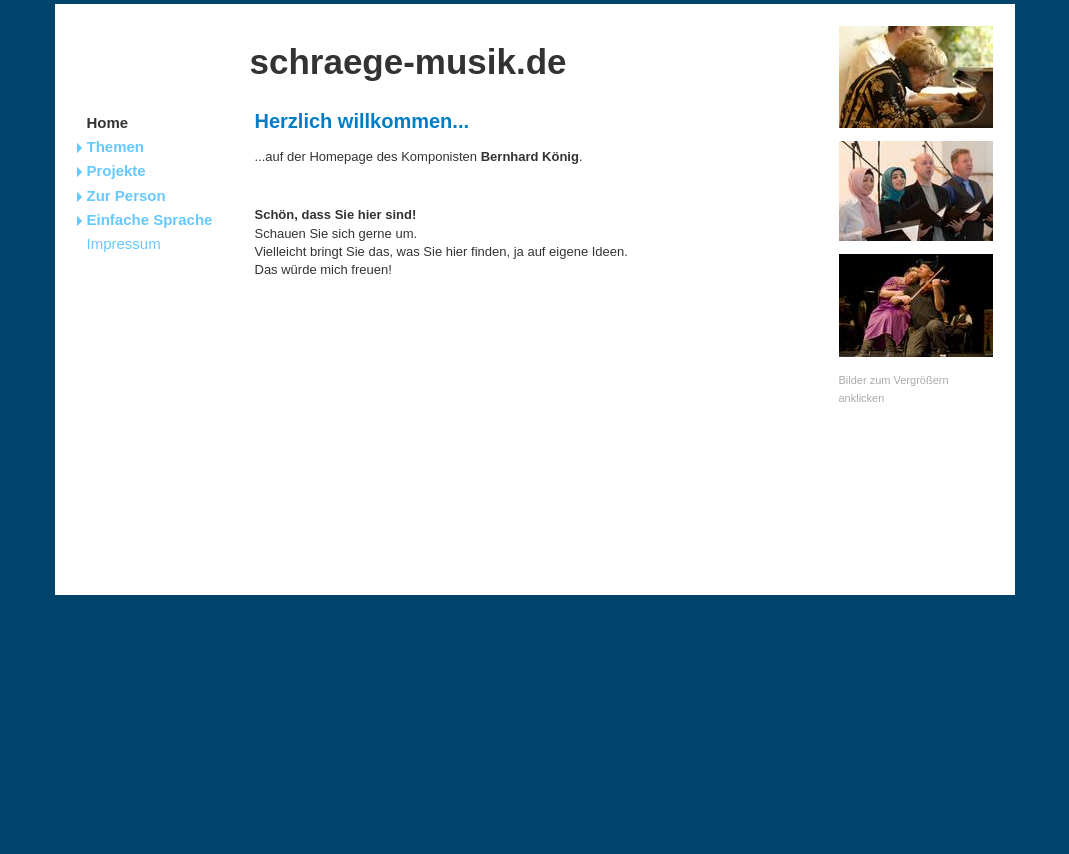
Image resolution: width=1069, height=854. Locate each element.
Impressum (124, 243)
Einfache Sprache (150, 219)
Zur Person (126, 195)
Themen (116, 146)
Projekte (116, 170)
